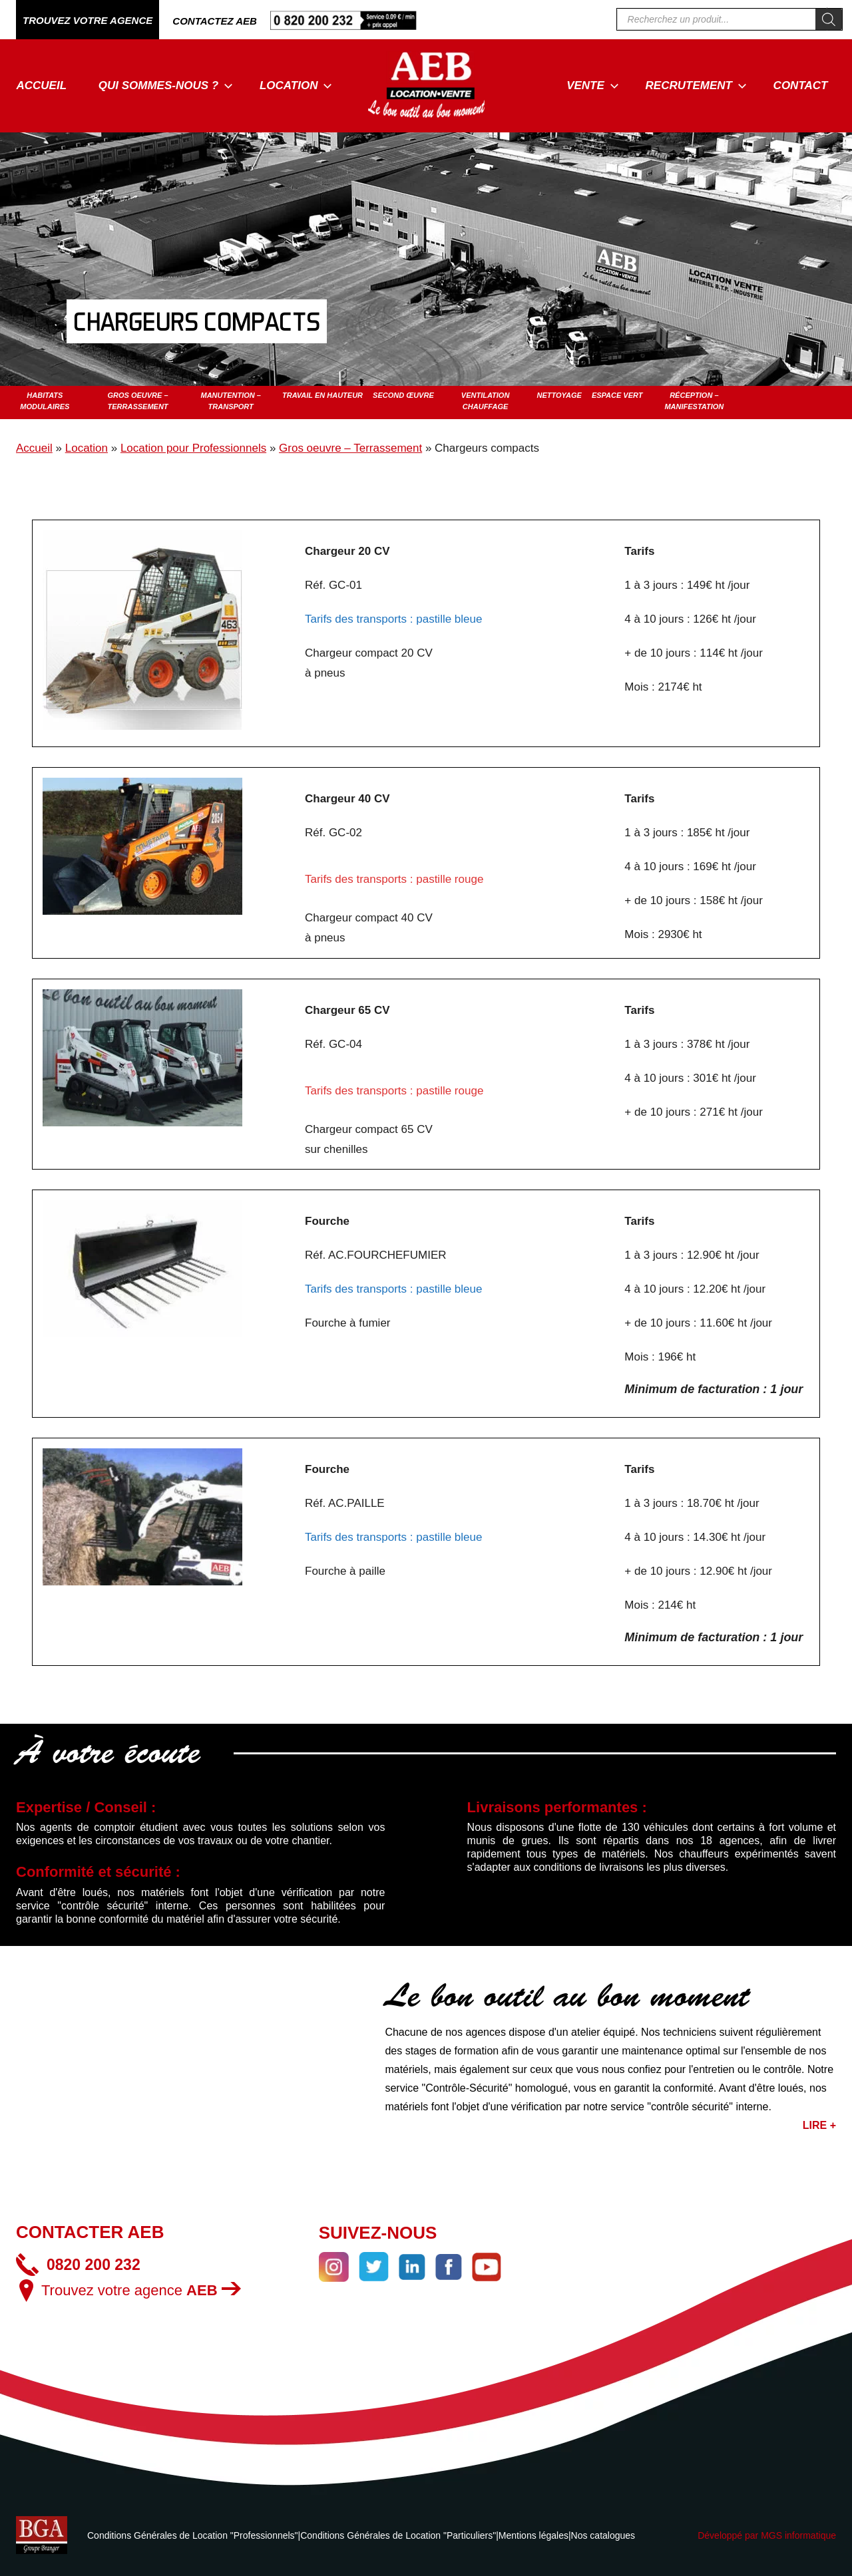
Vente (592, 85)
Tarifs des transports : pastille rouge (394, 879)
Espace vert (617, 395)
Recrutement (696, 85)
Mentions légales (533, 2535)
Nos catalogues (603, 2535)
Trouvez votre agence (141, 2290)
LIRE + (819, 2125)
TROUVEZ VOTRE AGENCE (87, 20)
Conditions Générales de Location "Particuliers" (398, 2535)
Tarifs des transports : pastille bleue (393, 619)
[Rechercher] (828, 19)
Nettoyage (558, 395)
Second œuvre (403, 395)
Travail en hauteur (322, 395)
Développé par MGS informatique (767, 2535)
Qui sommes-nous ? (166, 85)
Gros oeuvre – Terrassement (350, 448)
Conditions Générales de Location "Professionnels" (192, 2535)
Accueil (42, 85)
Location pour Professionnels (193, 448)
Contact (800, 85)
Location (296, 85)
